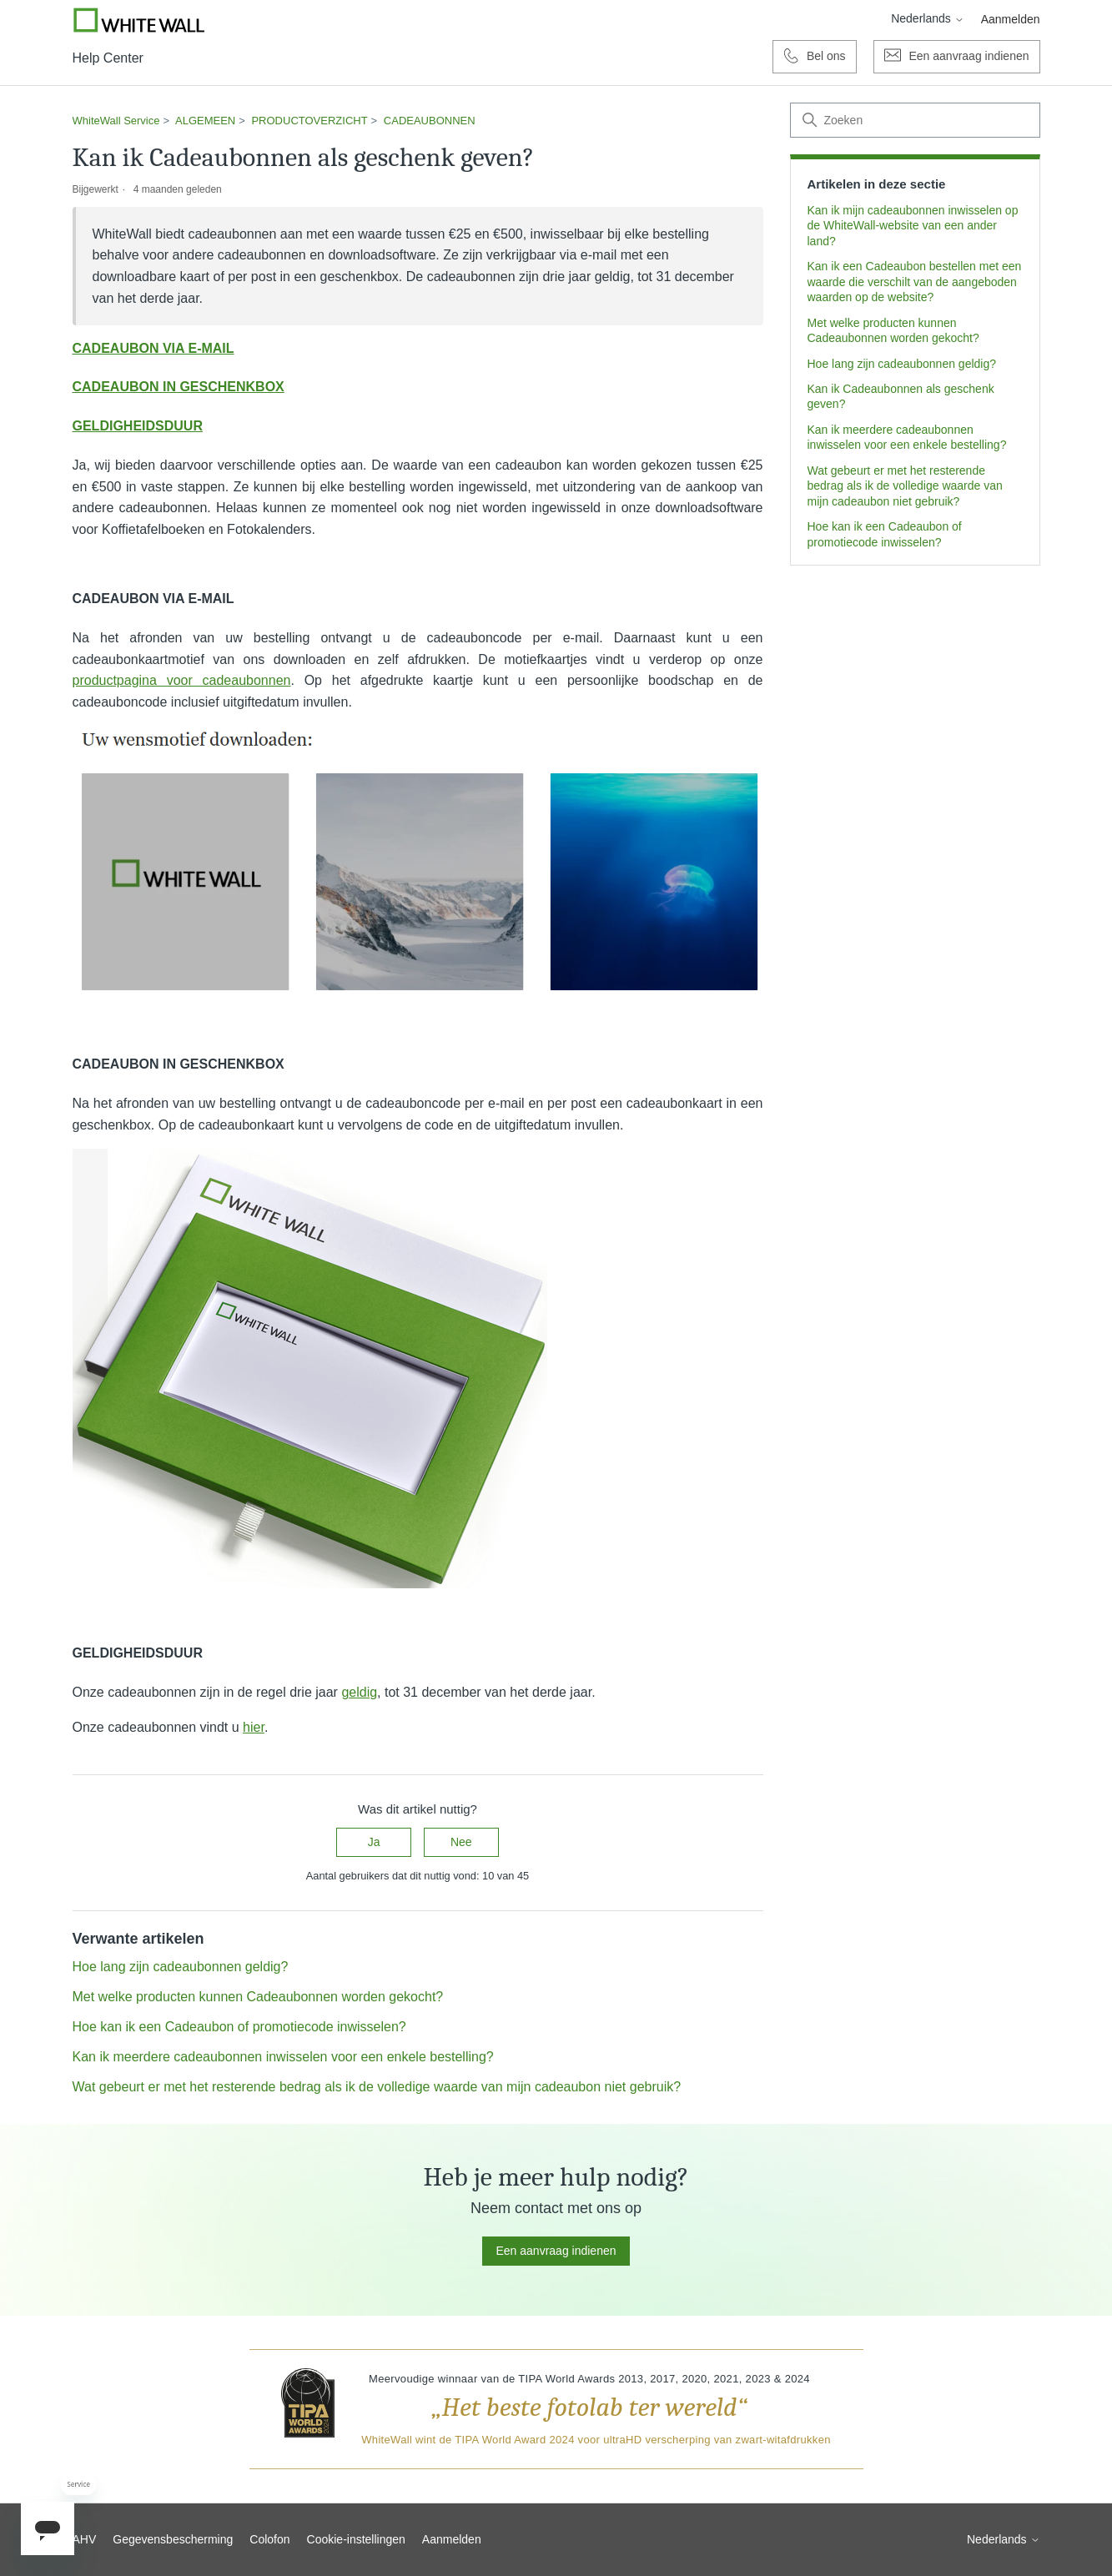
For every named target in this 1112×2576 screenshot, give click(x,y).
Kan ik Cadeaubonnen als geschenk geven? (901, 396)
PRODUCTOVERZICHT (309, 120)
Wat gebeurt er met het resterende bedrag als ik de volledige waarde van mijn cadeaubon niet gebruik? (905, 486)
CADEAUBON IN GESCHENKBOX (178, 387)
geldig (359, 1692)
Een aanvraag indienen (556, 2250)
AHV (85, 2539)
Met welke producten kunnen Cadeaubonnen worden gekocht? (893, 330)
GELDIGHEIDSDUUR (138, 426)
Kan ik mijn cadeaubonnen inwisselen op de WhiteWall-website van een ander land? (913, 226)
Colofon (269, 2539)
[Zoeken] (915, 120)
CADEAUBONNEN (429, 120)
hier (253, 1727)
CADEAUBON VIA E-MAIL (153, 348)
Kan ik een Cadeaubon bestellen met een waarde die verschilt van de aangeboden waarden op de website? (915, 281)
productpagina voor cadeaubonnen (182, 680)
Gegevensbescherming (173, 2539)
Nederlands (927, 18)
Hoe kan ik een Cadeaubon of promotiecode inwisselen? (885, 534)
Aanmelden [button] (1010, 19)
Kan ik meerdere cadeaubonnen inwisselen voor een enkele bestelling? (907, 437)
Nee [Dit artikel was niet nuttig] (461, 1842)
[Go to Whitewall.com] (139, 20)
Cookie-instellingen (356, 2539)
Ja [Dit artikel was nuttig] (374, 1842)
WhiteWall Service (116, 120)
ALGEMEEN (205, 120)
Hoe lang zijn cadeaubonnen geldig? (902, 363)
